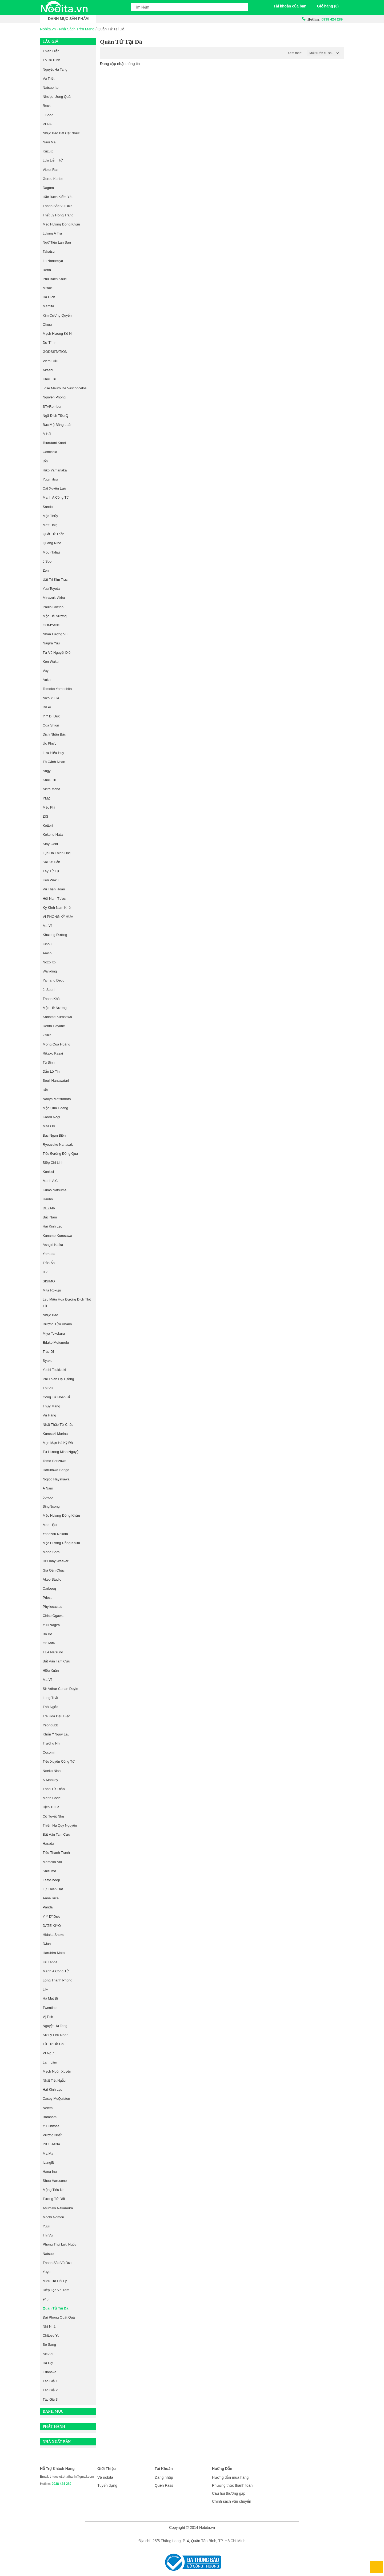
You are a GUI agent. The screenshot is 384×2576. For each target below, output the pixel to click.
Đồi (45, 1090)
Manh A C (50, 1181)
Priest (47, 1598)
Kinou (47, 944)
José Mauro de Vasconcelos (65, 388)
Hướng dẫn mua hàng (230, 2477)
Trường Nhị (51, 1743)
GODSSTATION (55, 352)
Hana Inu (50, 2172)
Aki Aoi (48, 2354)
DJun (47, 1944)
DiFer (47, 707)
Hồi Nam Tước (54, 899)
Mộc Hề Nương (55, 1008)
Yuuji (46, 2226)
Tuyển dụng (107, 2485)
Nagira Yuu (51, 643)
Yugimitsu (50, 479)
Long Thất (50, 1698)
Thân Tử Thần (54, 1789)
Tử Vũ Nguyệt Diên (57, 653)
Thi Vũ (48, 1388)
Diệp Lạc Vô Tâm (56, 2290)
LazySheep (51, 1880)
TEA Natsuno (53, 1652)
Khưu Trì (49, 780)
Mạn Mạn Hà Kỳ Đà (58, 1443)
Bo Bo (47, 1634)
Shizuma (49, 1871)
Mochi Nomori (53, 2217)
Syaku (47, 1361)
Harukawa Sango (56, 1470)
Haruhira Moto (54, 1953)
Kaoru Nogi (51, 1117)
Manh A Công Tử (56, 497)
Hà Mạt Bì (50, 1998)
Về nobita (105, 2477)
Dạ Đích (49, 297)
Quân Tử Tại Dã (55, 2308)
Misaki (48, 288)
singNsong (51, 1506)
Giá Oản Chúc (54, 1570)
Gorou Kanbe (53, 179)
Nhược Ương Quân (58, 97)
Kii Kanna (50, 1962)
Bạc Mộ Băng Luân (57, 425)
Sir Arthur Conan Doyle (60, 1689)
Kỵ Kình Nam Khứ (57, 908)
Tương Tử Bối (54, 2199)
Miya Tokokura (54, 1333)
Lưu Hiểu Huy (53, 753)
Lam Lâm (50, 2062)
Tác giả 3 (50, 2399)
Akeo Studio (52, 1579)
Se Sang (49, 2345)
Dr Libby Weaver (56, 1561)
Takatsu (49, 251)
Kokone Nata (53, 835)
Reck (47, 106)
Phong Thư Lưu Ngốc (60, 2244)
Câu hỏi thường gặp (228, 2493)
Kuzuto (48, 151)
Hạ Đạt (48, 2363)
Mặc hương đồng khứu (61, 224)
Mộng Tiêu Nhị (54, 2190)
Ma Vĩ (47, 1680)
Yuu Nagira (51, 1625)
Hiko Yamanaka (55, 470)
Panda (48, 1907)
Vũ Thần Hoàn (54, 889)
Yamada (49, 1254)
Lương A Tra (52, 233)
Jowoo (48, 1497)
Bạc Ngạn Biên (54, 1135)
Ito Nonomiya (53, 261)
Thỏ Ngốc (50, 1707)
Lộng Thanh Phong (57, 1980)
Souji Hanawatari (56, 1081)
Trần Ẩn (49, 1263)
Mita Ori (49, 1126)
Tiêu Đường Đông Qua (60, 1154)
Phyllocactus (52, 1607)
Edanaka (49, 2372)
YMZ (46, 798)
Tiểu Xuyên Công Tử (59, 1761)
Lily (45, 1989)
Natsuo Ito (50, 88)
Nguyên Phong (54, 397)
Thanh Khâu (52, 999)
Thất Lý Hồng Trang (58, 215)
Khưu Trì (49, 379)
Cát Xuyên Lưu (54, 488)
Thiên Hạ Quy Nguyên (60, 1825)
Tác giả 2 (50, 2390)
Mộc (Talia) (51, 552)
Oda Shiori (51, 725)
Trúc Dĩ (48, 1352)
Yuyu (46, 2272)
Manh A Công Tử (56, 1971)
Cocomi (48, 1752)
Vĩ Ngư (48, 2053)
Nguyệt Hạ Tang (55, 69)
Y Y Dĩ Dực (51, 716)
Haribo (48, 1199)
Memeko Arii (52, 1862)
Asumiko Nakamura (58, 2208)
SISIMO (49, 1281)
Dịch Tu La (51, 1807)
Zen (46, 570)
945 (46, 2299)
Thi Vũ (48, 2235)
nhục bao (50, 1315)
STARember (52, 407)
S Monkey (50, 1780)
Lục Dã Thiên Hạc (56, 853)
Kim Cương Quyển (57, 315)
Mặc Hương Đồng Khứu (61, 1515)
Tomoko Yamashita (57, 689)
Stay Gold (50, 844)
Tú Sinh (49, 1062)
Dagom (48, 188)
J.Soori (48, 115)
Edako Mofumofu (56, 1342)
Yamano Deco (53, 980)
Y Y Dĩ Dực (51, 1917)
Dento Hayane (54, 1026)
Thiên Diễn (51, 51)
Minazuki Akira (54, 598)
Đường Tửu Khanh (57, 1324)
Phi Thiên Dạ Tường (58, 1379)
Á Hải (47, 434)
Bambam (50, 2117)
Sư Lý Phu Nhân (55, 2035)
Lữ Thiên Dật (53, 1889)
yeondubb (50, 1725)
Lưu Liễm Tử (53, 160)
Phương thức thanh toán (232, 2485)
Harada (48, 1844)
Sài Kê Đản (51, 862)
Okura (47, 324)
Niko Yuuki (51, 698)
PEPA (47, 124)
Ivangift (48, 2163)
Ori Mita (49, 1643)
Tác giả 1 (50, 2381)
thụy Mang (51, 1406)
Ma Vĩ (47, 926)
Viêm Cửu (50, 361)
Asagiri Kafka (53, 1245)
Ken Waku (51, 880)
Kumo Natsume (55, 1190)
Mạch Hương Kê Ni (57, 334)
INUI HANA (51, 2144)
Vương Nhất (52, 2135)
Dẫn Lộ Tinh (52, 1071)
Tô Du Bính (51, 60)
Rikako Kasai (53, 1053)
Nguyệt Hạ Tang (55, 2026)
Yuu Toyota (51, 589)
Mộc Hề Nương (55, 616)
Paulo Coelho (53, 607)
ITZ (45, 1272)
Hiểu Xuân (51, 1671)
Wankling (50, 971)
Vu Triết (48, 78)
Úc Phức (49, 743)
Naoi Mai (49, 142)
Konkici (48, 1172)
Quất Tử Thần (53, 534)
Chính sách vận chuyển (231, 2501)
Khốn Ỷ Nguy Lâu (56, 1734)
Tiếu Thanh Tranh (56, 1853)
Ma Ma (48, 2153)
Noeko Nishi (52, 1771)
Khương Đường (55, 935)
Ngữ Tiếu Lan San (57, 242)
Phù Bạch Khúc (54, 279)
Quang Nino (52, 543)
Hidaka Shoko (53, 1935)
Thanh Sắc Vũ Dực (57, 206)
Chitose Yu (51, 2335)
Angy (47, 771)
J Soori (48, 561)
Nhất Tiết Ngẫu (54, 2080)
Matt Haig (50, 525)
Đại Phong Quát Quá (59, 2317)
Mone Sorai (51, 1552)
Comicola (50, 452)
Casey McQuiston (56, 2099)
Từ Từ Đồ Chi (53, 2044)
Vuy (46, 671)
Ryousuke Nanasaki (58, 1144)
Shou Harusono (55, 2181)
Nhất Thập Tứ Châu (58, 1425)
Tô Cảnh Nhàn (54, 762)
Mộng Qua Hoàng (56, 1044)
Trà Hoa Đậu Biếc (56, 1716)
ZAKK (47, 1035)
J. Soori (48, 990)
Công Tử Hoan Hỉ (56, 1397)
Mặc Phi (49, 807)
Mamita (48, 306)
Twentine (50, 2008)
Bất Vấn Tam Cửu (56, 1834)
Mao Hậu (50, 1525)
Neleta (48, 2108)
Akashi (48, 370)
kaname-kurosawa (57, 1236)
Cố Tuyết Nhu (53, 1816)
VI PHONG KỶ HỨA (58, 917)
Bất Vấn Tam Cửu (56, 1661)
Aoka (47, 680)
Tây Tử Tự (51, 871)
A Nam (48, 1488)
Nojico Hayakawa (56, 1479)
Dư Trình (50, 343)
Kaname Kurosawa (57, 1017)
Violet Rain (51, 170)
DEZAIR (49, 1208)
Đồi (45, 461)
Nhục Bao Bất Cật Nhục (61, 133)
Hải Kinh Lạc (52, 1226)
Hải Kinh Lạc (52, 2090)
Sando (48, 507)
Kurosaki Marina (55, 1434)
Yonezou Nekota (55, 1534)
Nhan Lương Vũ (55, 634)
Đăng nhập (164, 2477)
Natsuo (48, 2254)
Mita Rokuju (52, 1290)
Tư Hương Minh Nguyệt (61, 1452)
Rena (47, 270)
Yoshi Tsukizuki (54, 1370)
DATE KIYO (52, 1926)
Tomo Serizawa (54, 1461)
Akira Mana (51, 789)
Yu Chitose (51, 2126)
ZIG (46, 816)
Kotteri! (48, 825)
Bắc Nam (50, 1217)
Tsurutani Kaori (54, 443)
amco (47, 953)
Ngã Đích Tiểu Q (55, 416)
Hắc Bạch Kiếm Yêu (58, 197)
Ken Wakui (51, 662)
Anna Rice (51, 1898)
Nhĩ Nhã (49, 2326)
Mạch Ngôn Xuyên (57, 2071)
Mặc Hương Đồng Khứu (61, 1543)
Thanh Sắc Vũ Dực (57, 2263)
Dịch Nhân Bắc (54, 734)
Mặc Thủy (50, 516)
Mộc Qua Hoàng (55, 1108)
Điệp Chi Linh (53, 1163)
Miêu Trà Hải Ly (55, 2281)
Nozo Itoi (49, 962)
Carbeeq (49, 1588)
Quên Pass (164, 2485)
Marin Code (52, 1798)
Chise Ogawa (53, 1616)
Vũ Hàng (49, 1415)
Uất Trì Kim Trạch (56, 580)
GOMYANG (52, 625)
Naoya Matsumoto (57, 1099)
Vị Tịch (48, 2017)
